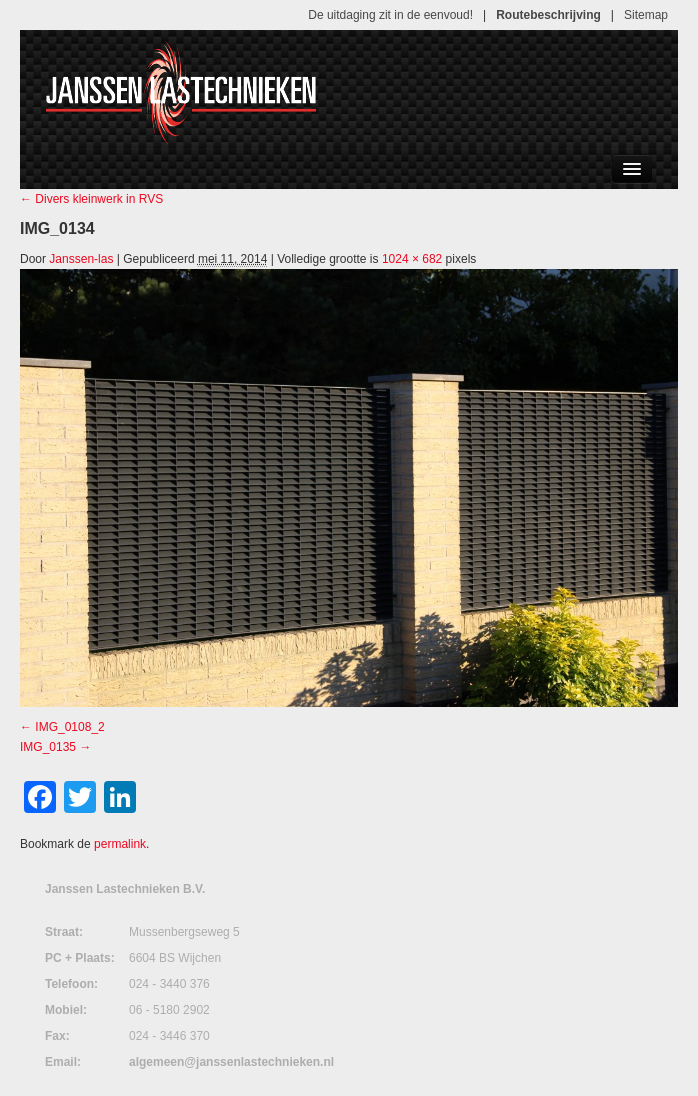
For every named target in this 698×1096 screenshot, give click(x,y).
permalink (120, 844)
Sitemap (646, 15)
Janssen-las (81, 259)
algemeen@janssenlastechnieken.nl (231, 1062)
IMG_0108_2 (69, 727)
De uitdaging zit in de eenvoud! (390, 15)
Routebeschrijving (548, 15)
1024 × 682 (412, 259)
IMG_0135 (48, 747)
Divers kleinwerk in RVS (91, 199)
